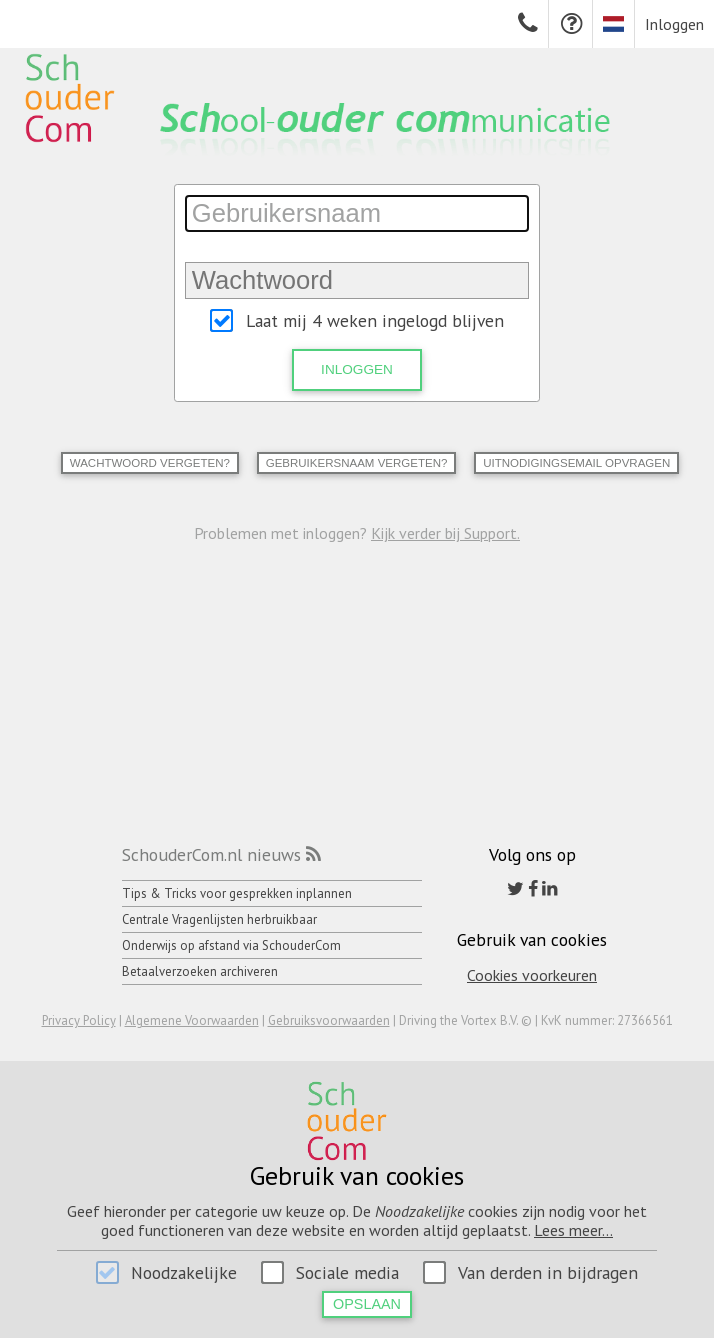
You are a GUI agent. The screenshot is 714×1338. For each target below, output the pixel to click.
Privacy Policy (79, 1020)
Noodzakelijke (184, 1272)
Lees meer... (573, 1230)
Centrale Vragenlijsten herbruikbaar (219, 919)
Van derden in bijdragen (548, 1272)
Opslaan (367, 1304)
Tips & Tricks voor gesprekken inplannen (237, 893)
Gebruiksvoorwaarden (329, 1020)
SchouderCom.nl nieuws (211, 854)
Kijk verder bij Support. (445, 533)
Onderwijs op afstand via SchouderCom (231, 945)
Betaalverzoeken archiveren (200, 971)
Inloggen (674, 24)
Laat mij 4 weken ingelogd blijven (375, 320)
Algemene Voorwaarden (192, 1020)
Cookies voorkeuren (532, 975)
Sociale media (347, 1272)
